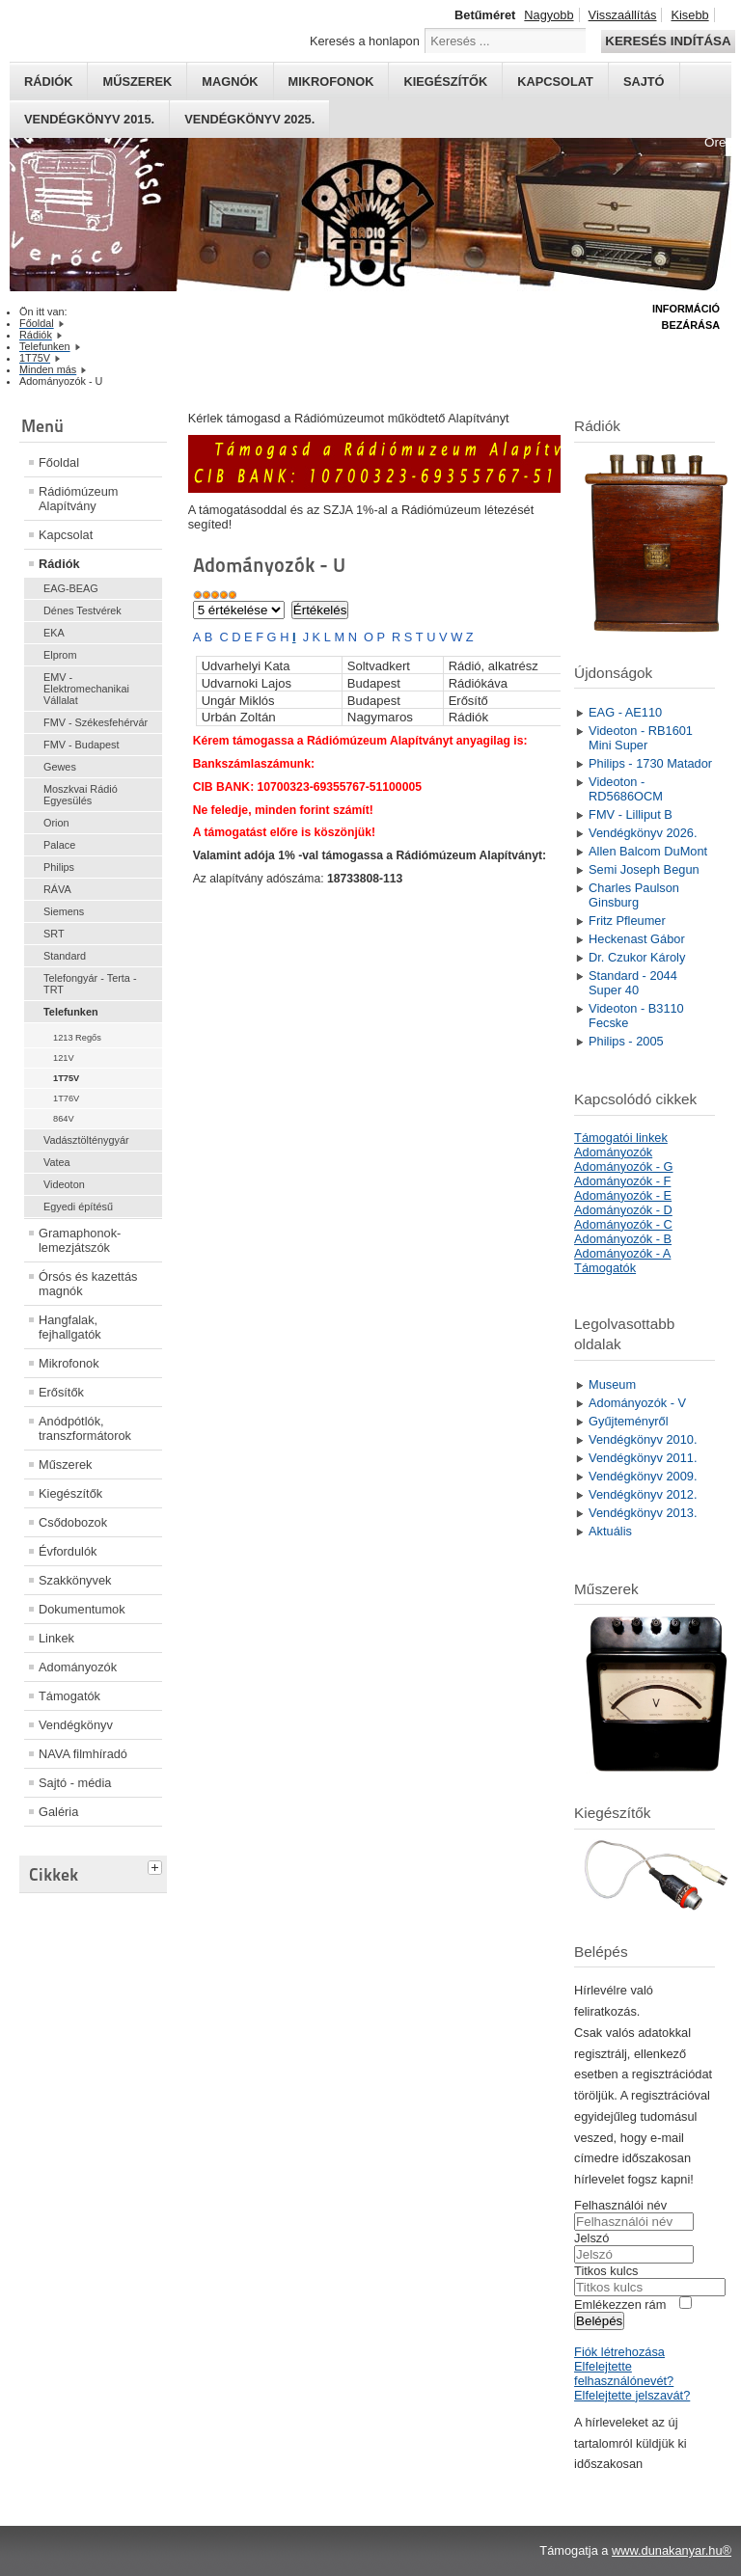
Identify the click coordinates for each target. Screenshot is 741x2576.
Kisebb (689, 15)
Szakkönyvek (75, 1580)
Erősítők (61, 1392)
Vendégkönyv (76, 1725)
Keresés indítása (667, 41)
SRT (54, 933)
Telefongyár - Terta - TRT (90, 983)
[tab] (157, 1865)
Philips (58, 867)
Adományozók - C (623, 1224)
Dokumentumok (82, 1609)
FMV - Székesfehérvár (95, 722)
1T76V (66, 1098)
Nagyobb (548, 15)
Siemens (63, 911)
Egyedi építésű (78, 1206)
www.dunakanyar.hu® (671, 2550)
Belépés (599, 2321)
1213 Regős (77, 1038)
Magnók (230, 81)
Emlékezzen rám (620, 2304)
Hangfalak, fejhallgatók (70, 1327)
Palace (59, 845)
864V (63, 1119)
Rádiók (48, 81)
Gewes (59, 767)
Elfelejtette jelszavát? (632, 2395)
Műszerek (137, 81)
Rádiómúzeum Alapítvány (79, 498)
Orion (56, 822)
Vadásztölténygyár (86, 1140)
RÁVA (57, 889)
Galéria (58, 1811)
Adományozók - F (622, 1181)
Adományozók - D (623, 1210)
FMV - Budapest (81, 744)
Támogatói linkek (621, 1137)
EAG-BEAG (70, 588)
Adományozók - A (622, 1253)
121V (63, 1058)
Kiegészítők (445, 81)
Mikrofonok (331, 81)
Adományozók (78, 1667)
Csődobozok (73, 1522)
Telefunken (70, 1011)
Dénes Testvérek (82, 610)
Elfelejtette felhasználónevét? (623, 2373)
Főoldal (59, 462)
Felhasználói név (620, 2205)
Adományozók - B (623, 1239)
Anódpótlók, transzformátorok (85, 1428)
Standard (64, 956)
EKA (54, 632)
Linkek (56, 1638)
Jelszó (591, 2238)
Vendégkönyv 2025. (249, 119)
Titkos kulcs (606, 2271)
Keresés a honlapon (365, 41)
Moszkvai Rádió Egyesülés (80, 794)
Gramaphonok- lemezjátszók (80, 1240)
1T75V (66, 1078)
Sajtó (644, 81)
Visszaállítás (623, 15)
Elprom (59, 655)
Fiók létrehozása (619, 2352)
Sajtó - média (75, 1783)
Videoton (64, 1184)
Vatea (56, 1162)
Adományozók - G (623, 1166)
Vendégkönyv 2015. (89, 119)
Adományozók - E (623, 1195)
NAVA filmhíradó (83, 1754)
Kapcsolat (555, 81)
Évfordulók (67, 1551)
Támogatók (69, 1696)
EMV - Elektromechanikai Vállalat (86, 688)
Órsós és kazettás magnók (88, 1283)
